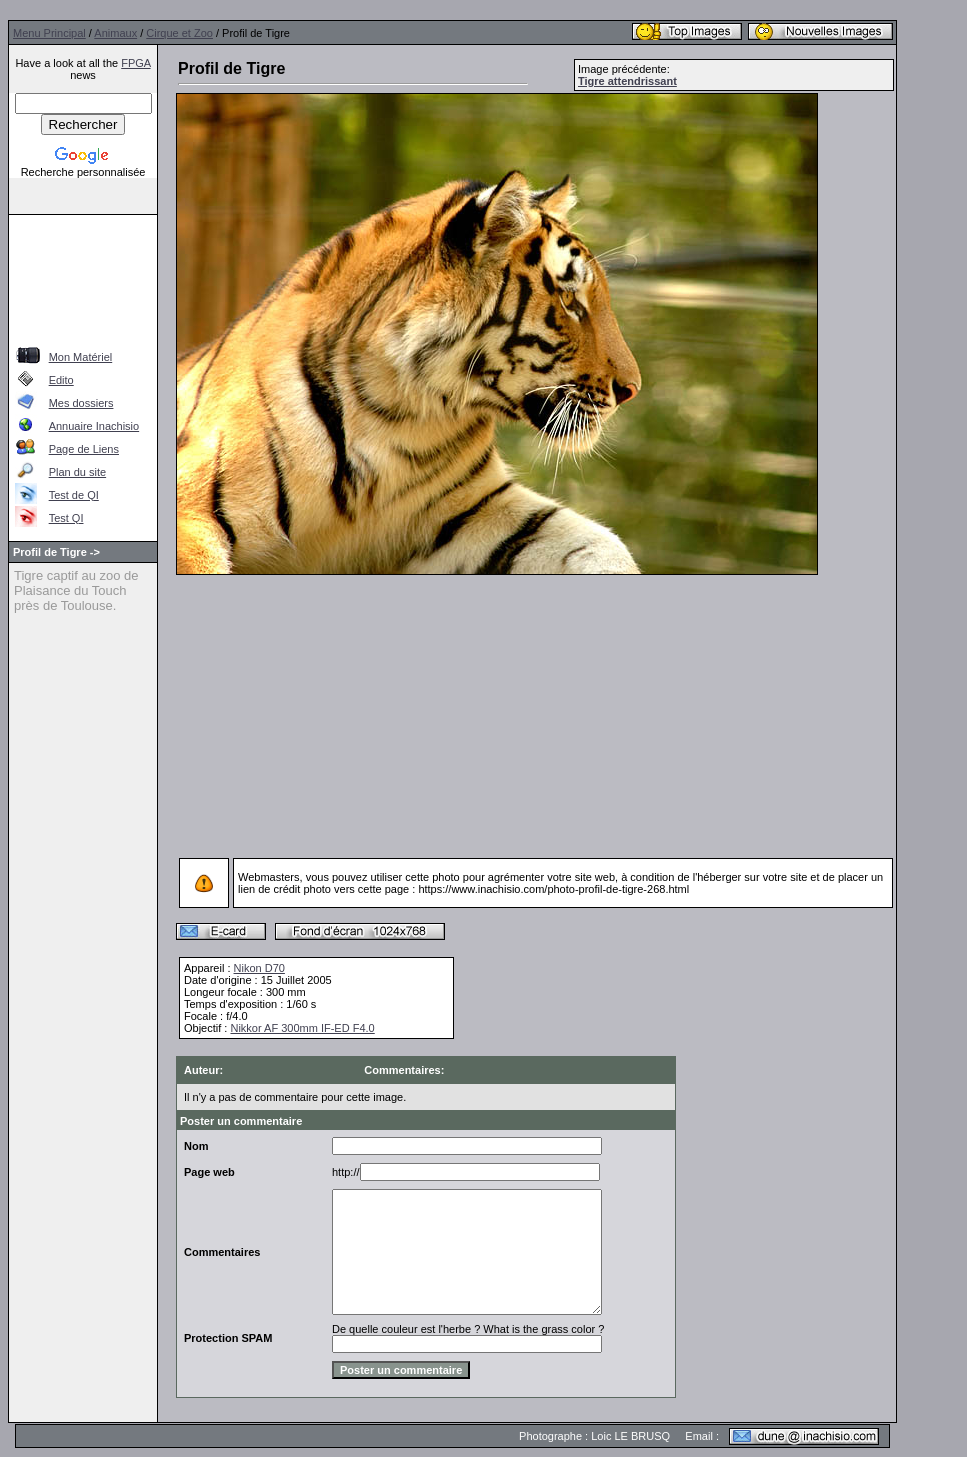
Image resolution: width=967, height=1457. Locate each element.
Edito (61, 380)
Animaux (115, 33)
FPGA (135, 63)
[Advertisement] (83, 277)
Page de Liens (84, 449)
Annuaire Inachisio (94, 426)
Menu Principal (49, 33)
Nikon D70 (259, 968)
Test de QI (74, 495)
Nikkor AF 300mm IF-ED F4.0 (302, 1028)
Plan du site (77, 472)
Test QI (66, 518)
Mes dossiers (81, 403)
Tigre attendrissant (627, 81)
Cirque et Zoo (179, 33)
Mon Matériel (81, 357)
